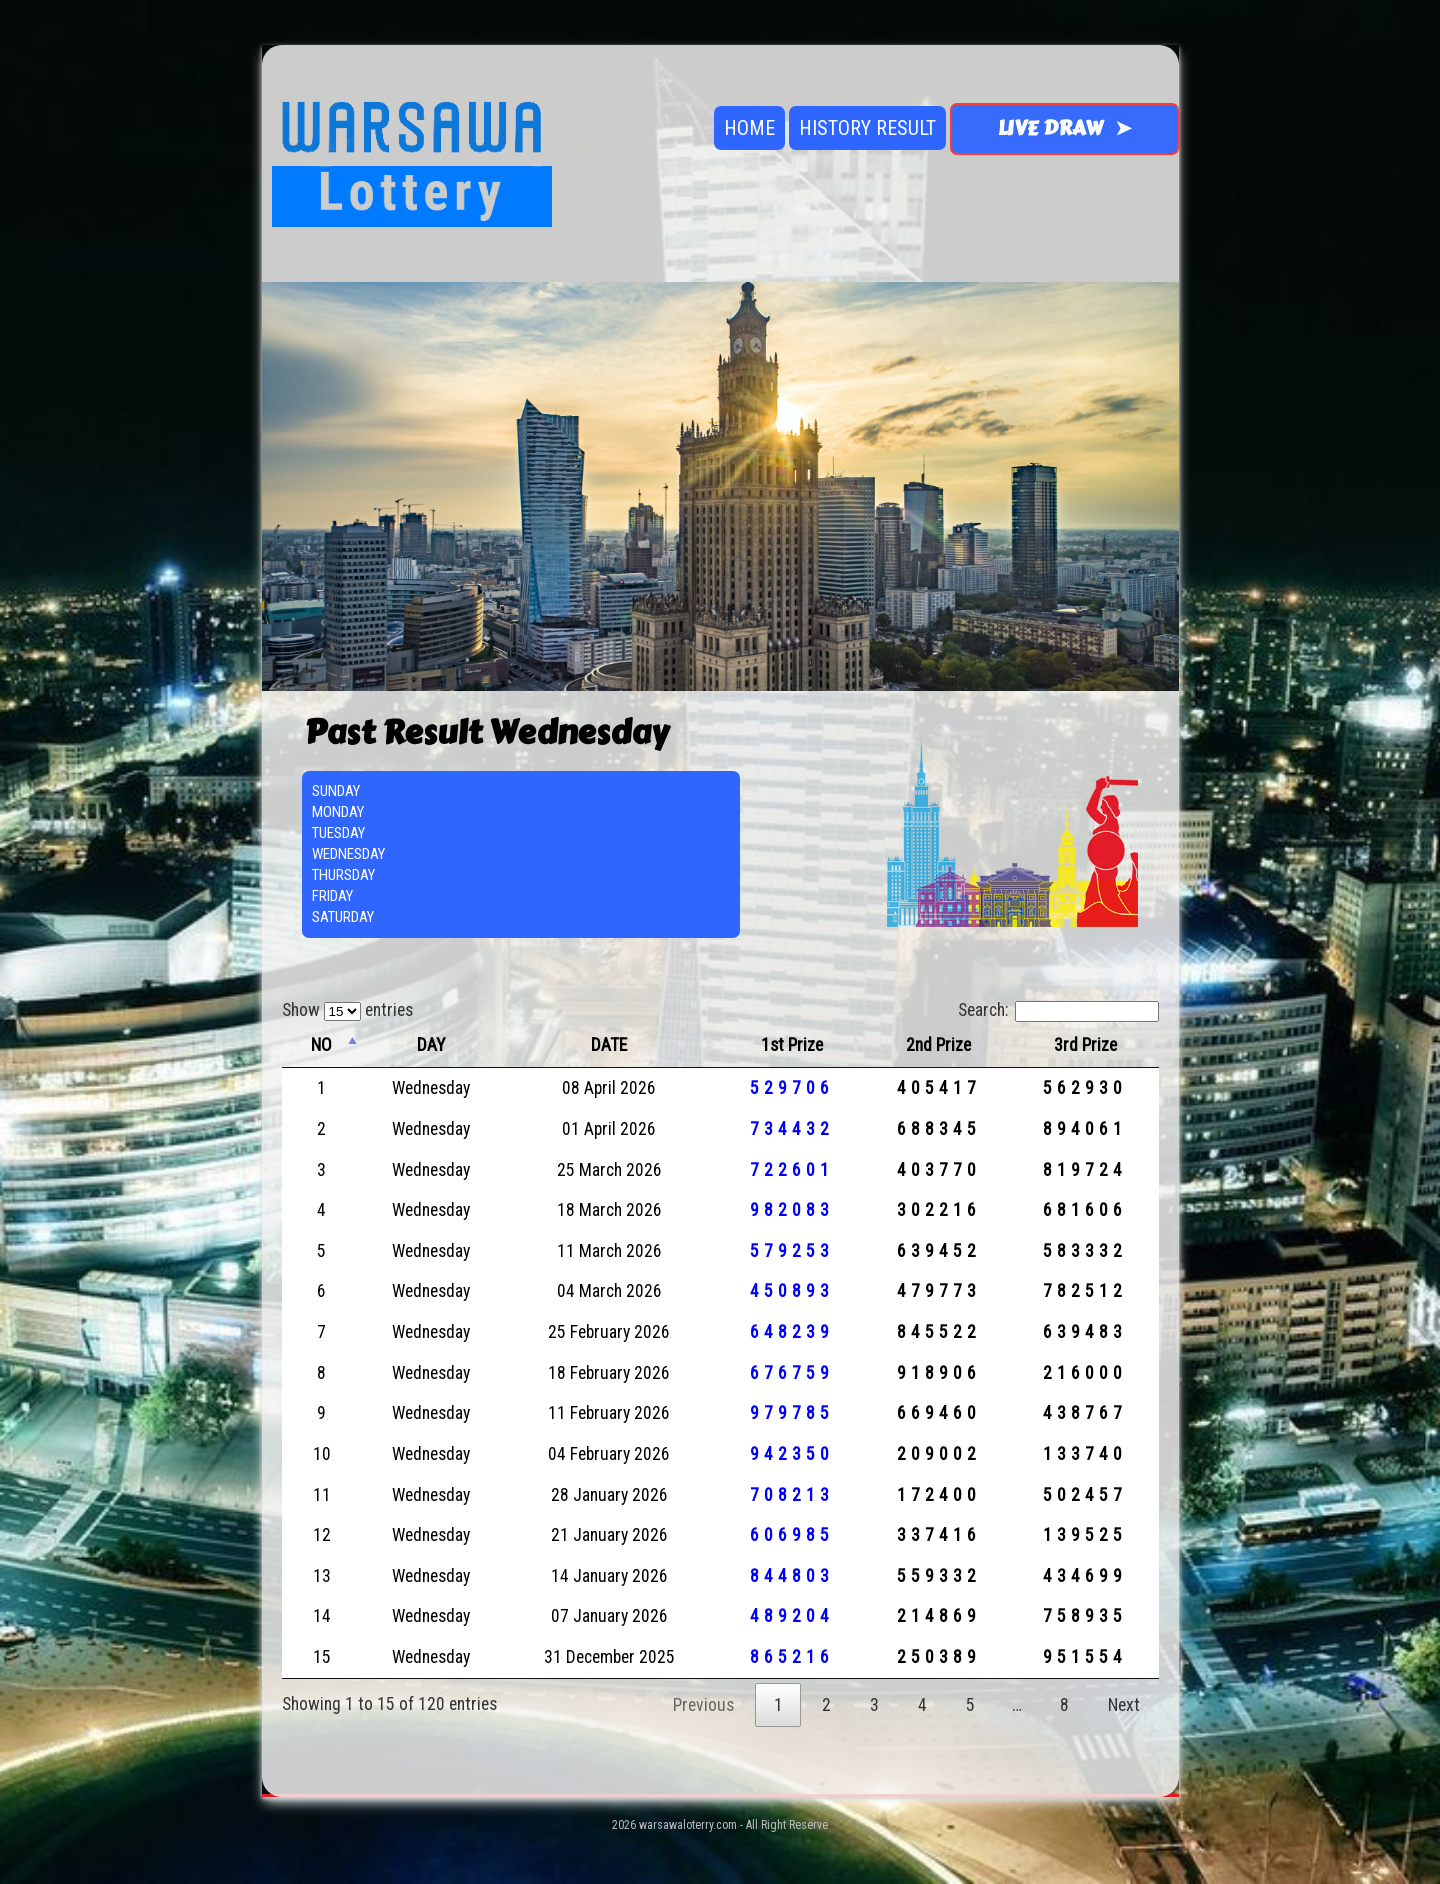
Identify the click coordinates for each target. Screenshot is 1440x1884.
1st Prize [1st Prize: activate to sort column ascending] (792, 1045)
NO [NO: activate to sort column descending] (321, 1045)
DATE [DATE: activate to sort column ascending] (609, 1045)
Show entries (347, 1010)
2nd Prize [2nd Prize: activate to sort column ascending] (938, 1045)
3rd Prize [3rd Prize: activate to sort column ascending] (1085, 1045)
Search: (1058, 1010)
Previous (703, 1705)
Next (1124, 1705)
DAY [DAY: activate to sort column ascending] (431, 1045)
